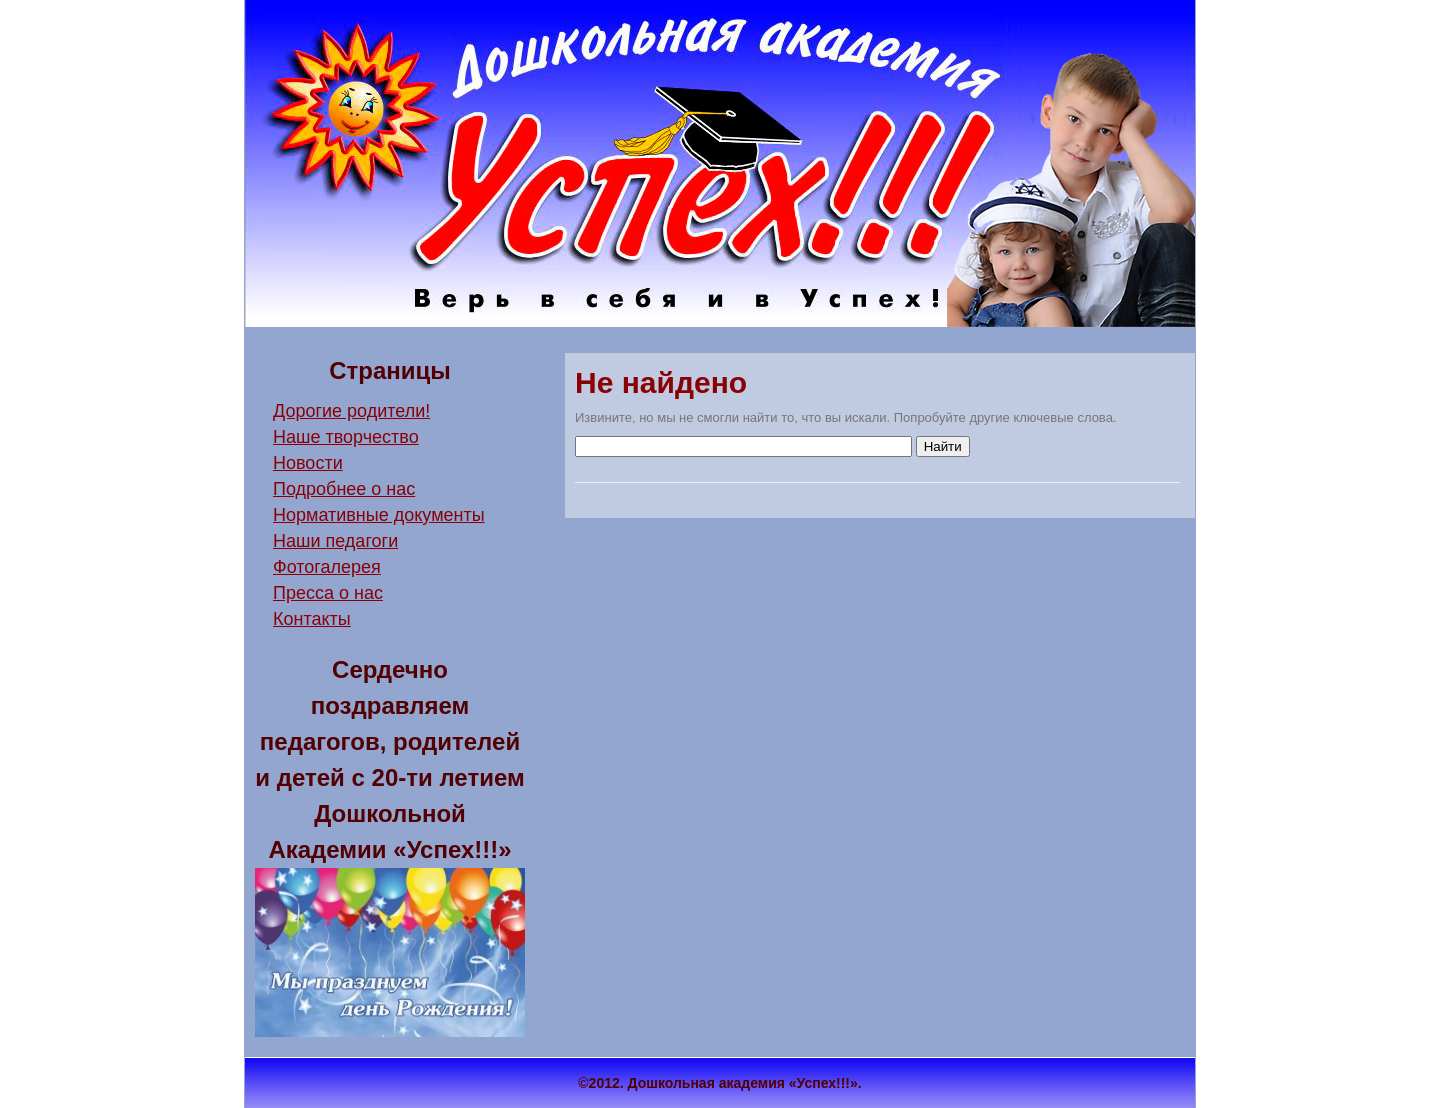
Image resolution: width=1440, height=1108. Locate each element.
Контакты (312, 619)
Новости (308, 463)
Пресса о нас (328, 593)
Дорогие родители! (351, 411)
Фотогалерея (327, 567)
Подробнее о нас (344, 489)
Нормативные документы (379, 515)
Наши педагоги (335, 541)
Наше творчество (346, 437)
